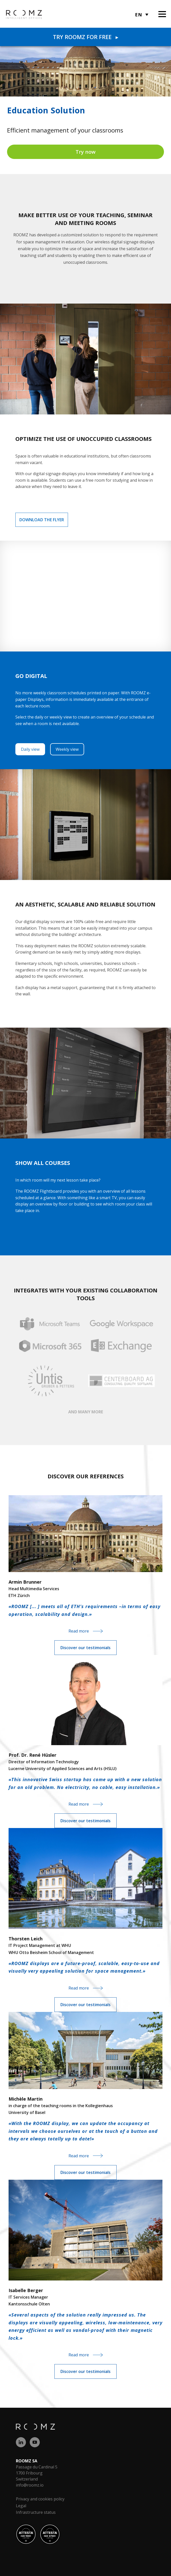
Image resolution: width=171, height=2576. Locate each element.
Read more (79, 1631)
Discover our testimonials (85, 1647)
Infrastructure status (36, 2512)
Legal (21, 2505)
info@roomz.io (30, 2485)
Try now (85, 151)
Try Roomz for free (85, 37)
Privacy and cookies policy (40, 2499)
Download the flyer (41, 520)
